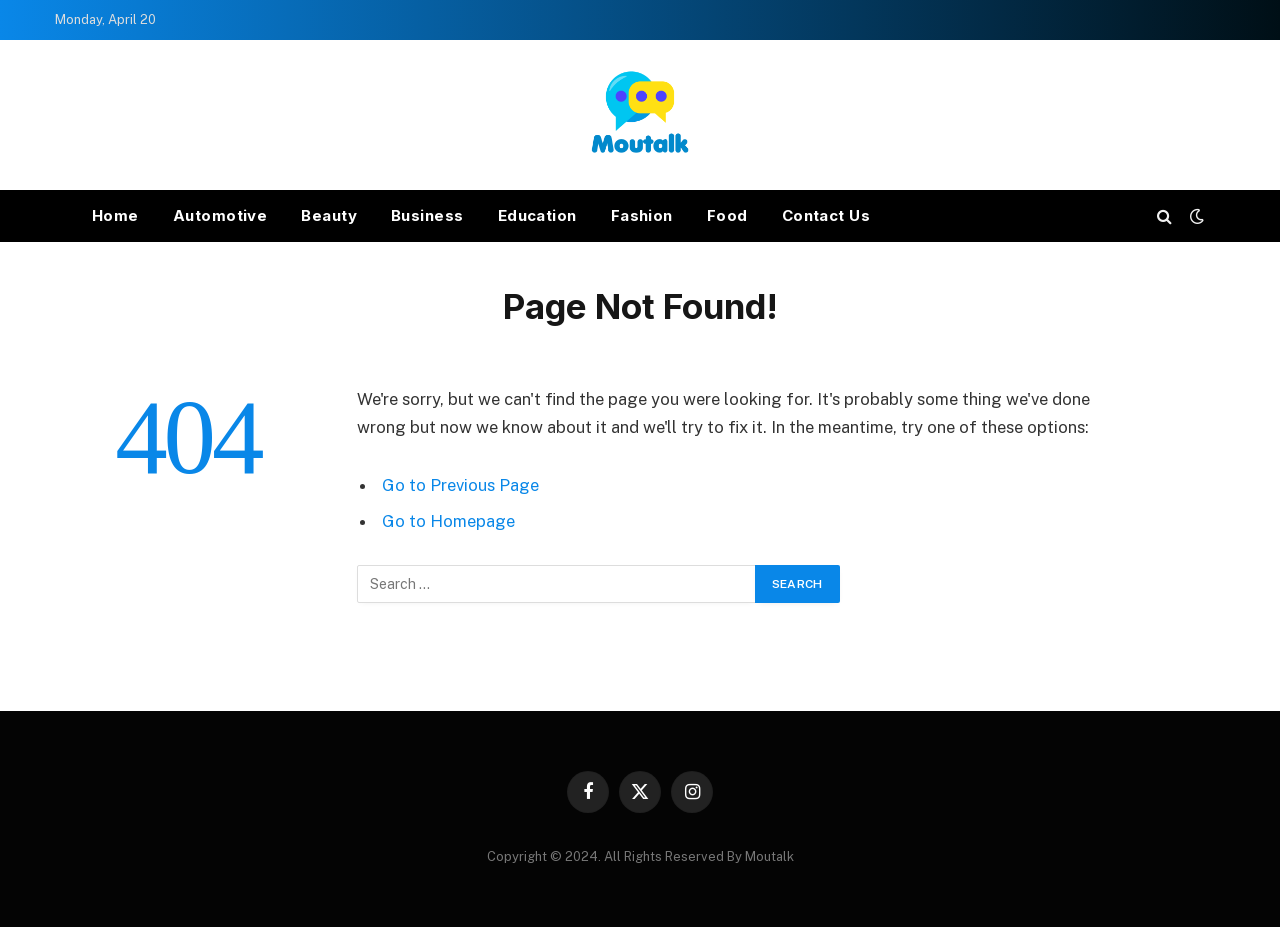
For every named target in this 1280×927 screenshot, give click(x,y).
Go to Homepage (448, 521)
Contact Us (826, 215)
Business (427, 215)
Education (537, 215)
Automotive (220, 215)
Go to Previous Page (460, 485)
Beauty (329, 215)
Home (115, 215)
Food (727, 215)
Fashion (642, 215)
